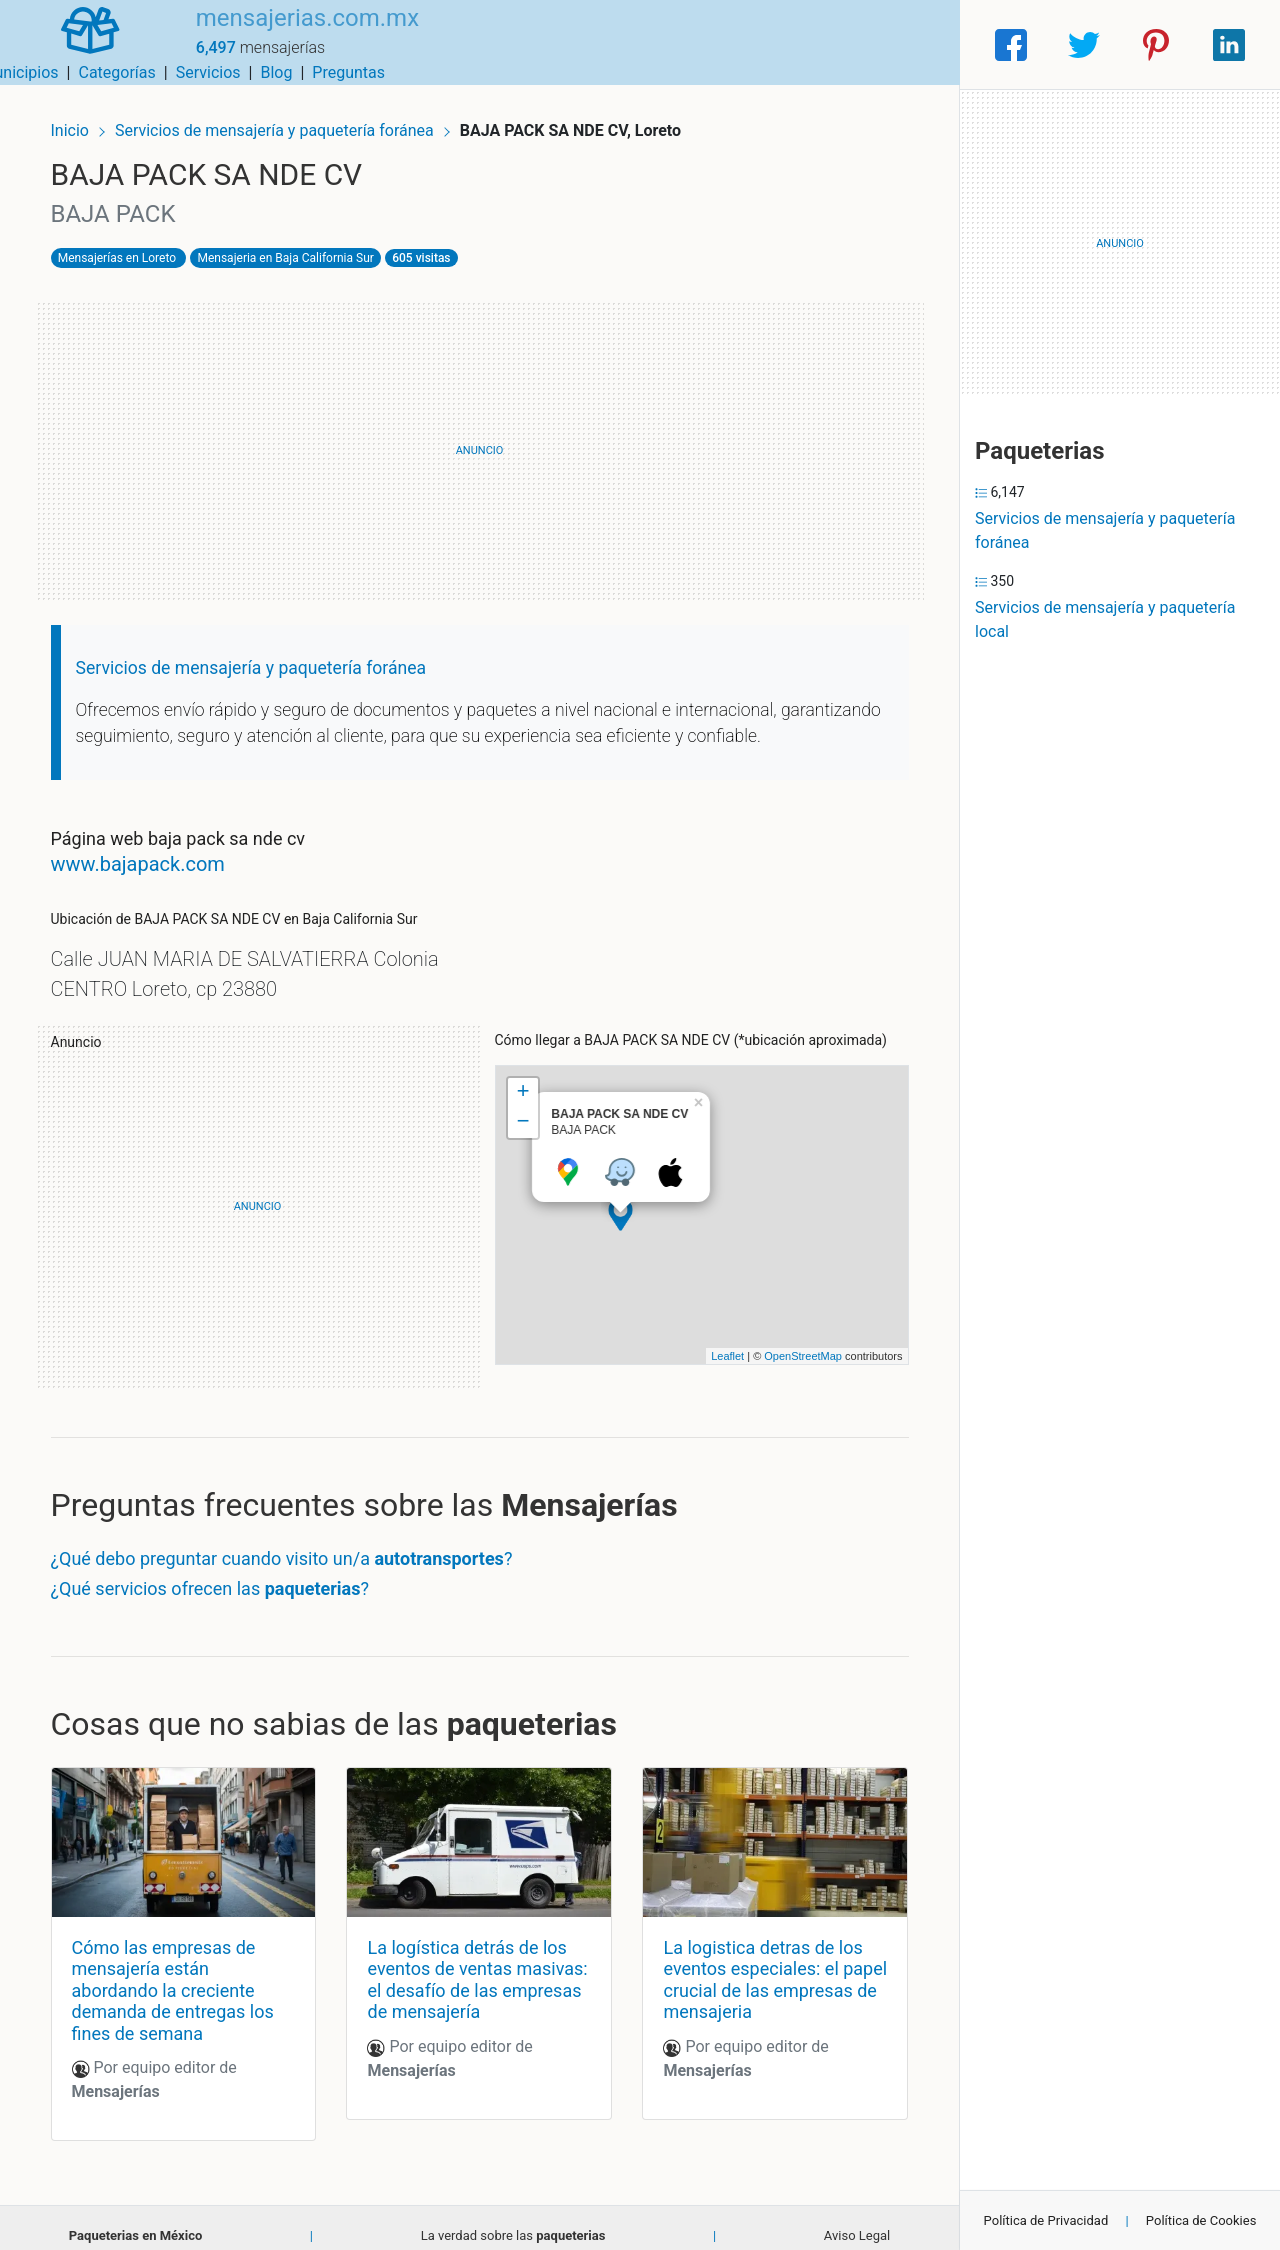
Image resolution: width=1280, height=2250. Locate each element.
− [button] (522, 1112)
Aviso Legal (857, 2220)
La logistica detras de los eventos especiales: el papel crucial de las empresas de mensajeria (758, 1964)
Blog (835, 44)
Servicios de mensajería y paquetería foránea (288, 117)
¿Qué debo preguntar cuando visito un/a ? (294, 1548)
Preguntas (907, 44)
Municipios (579, 44)
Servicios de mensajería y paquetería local (1105, 619)
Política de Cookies (1201, 2220)
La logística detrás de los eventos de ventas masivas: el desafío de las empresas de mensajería (475, 1964)
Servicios (767, 44)
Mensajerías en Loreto (129, 247)
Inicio (82, 117)
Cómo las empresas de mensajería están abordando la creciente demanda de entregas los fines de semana (185, 1974)
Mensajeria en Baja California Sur (298, 247)
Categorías (675, 44)
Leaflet (715, 1345)
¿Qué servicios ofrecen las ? (222, 1577)
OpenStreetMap (791, 1345)
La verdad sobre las (513, 2220)
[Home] (79, 43)
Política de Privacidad (1046, 2220)
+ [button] (522, 1082)
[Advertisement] (479, 440)
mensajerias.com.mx (286, 33)
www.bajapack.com (150, 854)
